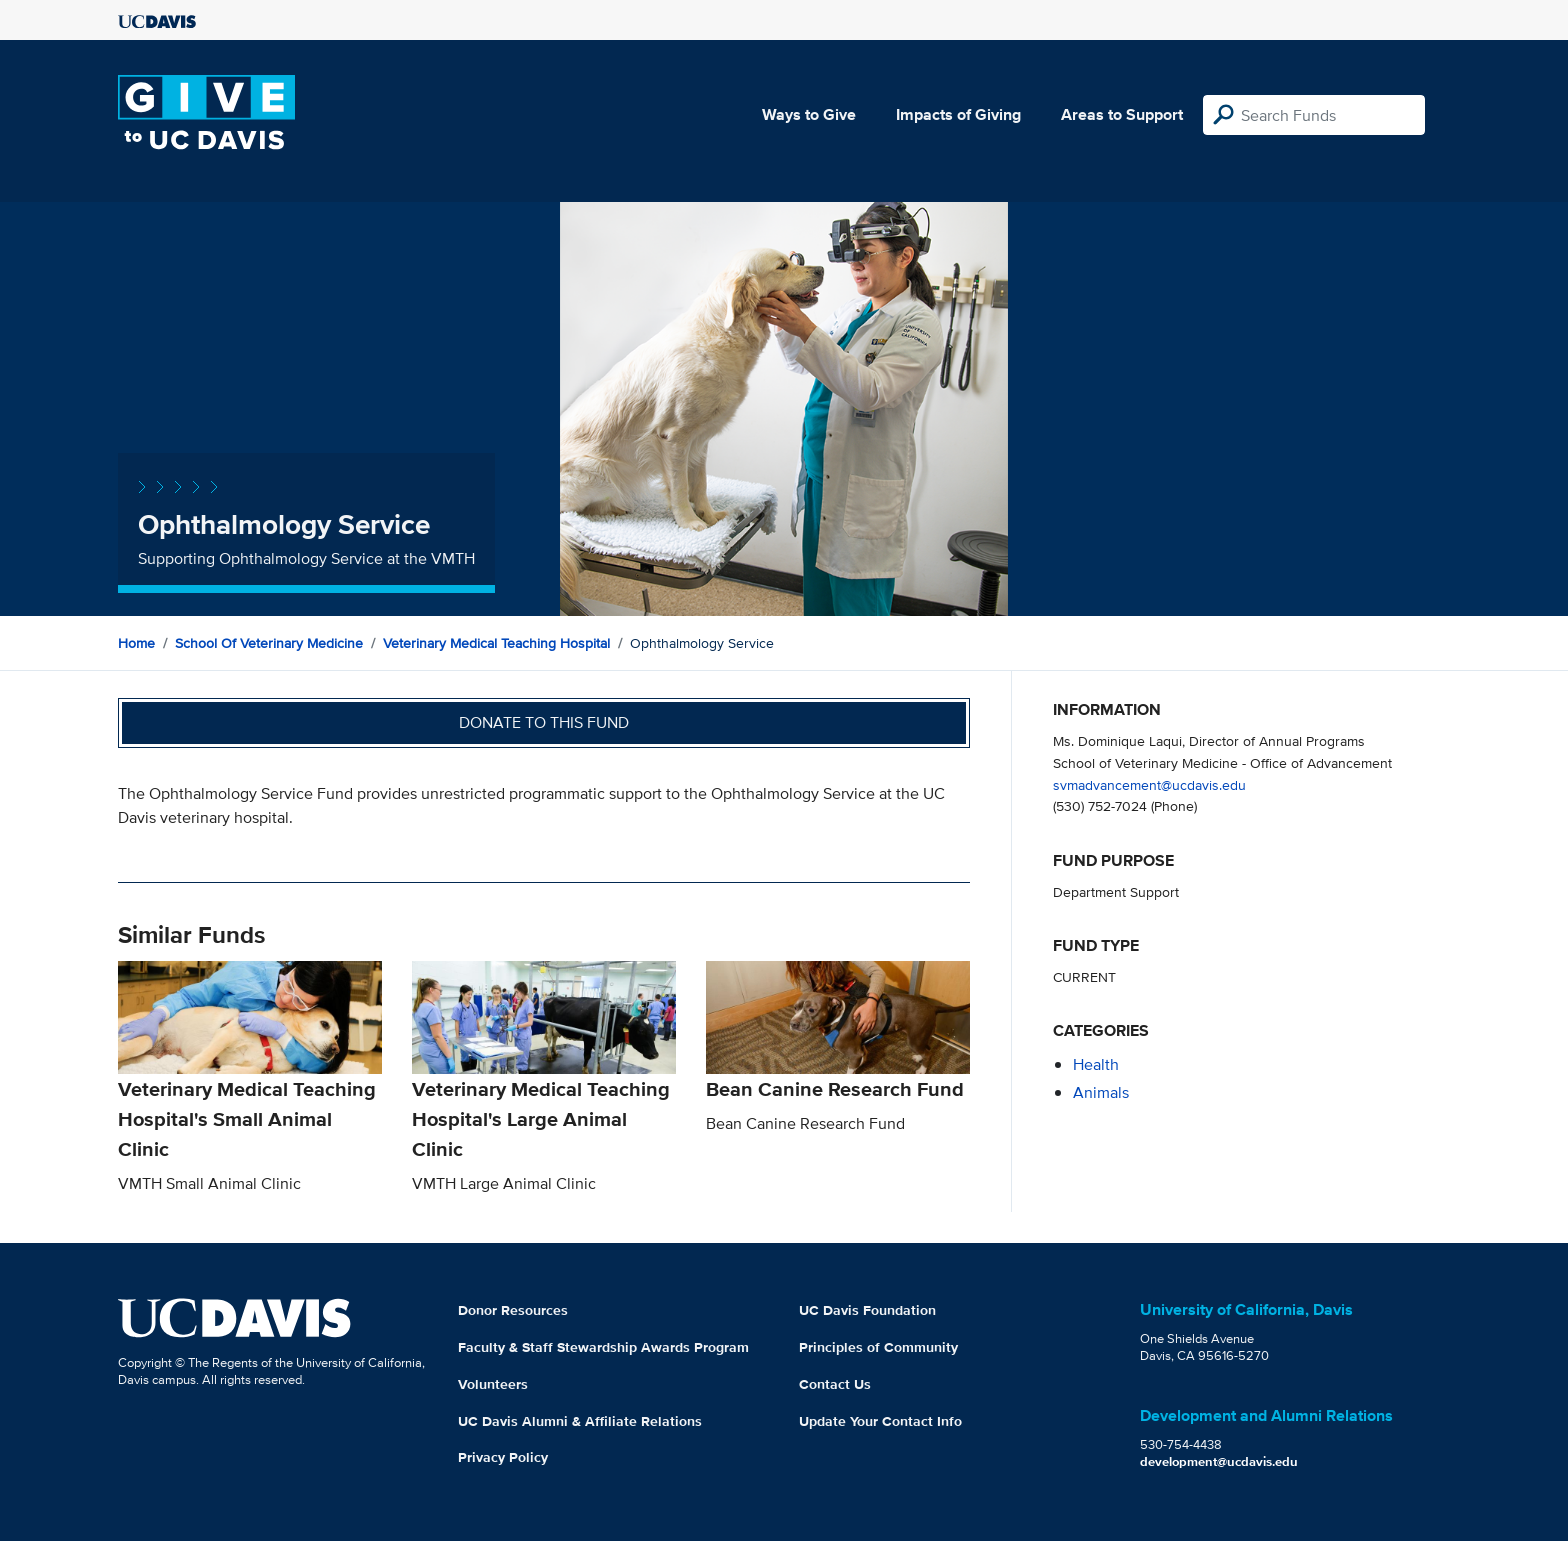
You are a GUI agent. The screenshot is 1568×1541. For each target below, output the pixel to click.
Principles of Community (878, 1347)
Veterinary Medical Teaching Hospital (496, 643)
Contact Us (835, 1384)
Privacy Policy (503, 1457)
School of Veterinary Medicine (269, 643)
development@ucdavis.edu (1219, 1461)
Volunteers (493, 1384)
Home (136, 643)
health (1096, 1064)
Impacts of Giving (958, 114)
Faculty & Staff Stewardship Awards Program (603, 1347)
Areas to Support (1122, 114)
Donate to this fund (544, 722)
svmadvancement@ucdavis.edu (1149, 784)
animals (1101, 1092)
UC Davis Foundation (867, 1310)
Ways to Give (809, 114)
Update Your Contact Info (880, 1421)
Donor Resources (513, 1310)
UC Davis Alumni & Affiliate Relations (580, 1421)
